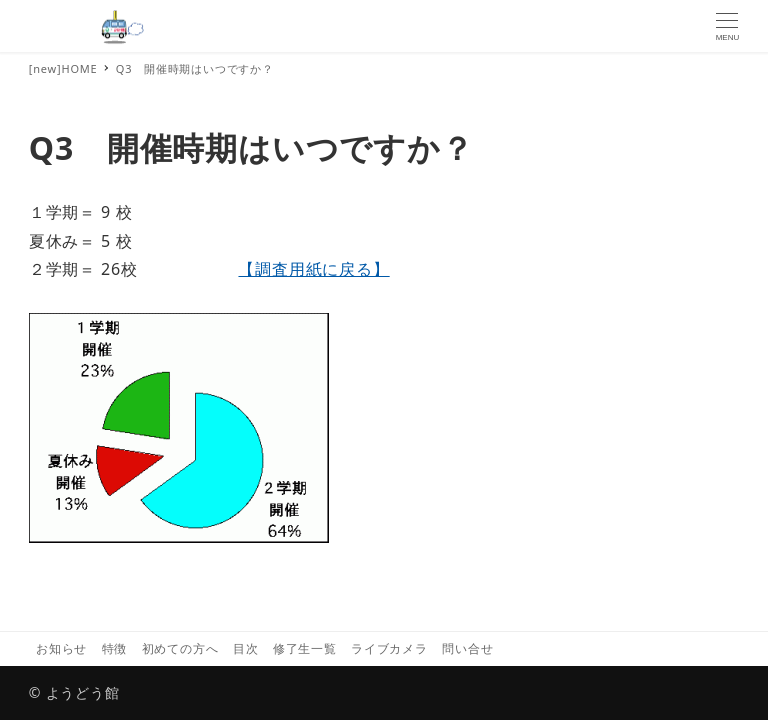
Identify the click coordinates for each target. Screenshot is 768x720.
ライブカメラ (389, 648)
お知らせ (61, 648)
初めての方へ (180, 648)
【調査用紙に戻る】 (313, 269)
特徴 (115, 648)
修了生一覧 (305, 648)
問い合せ (467, 648)
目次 (246, 648)
